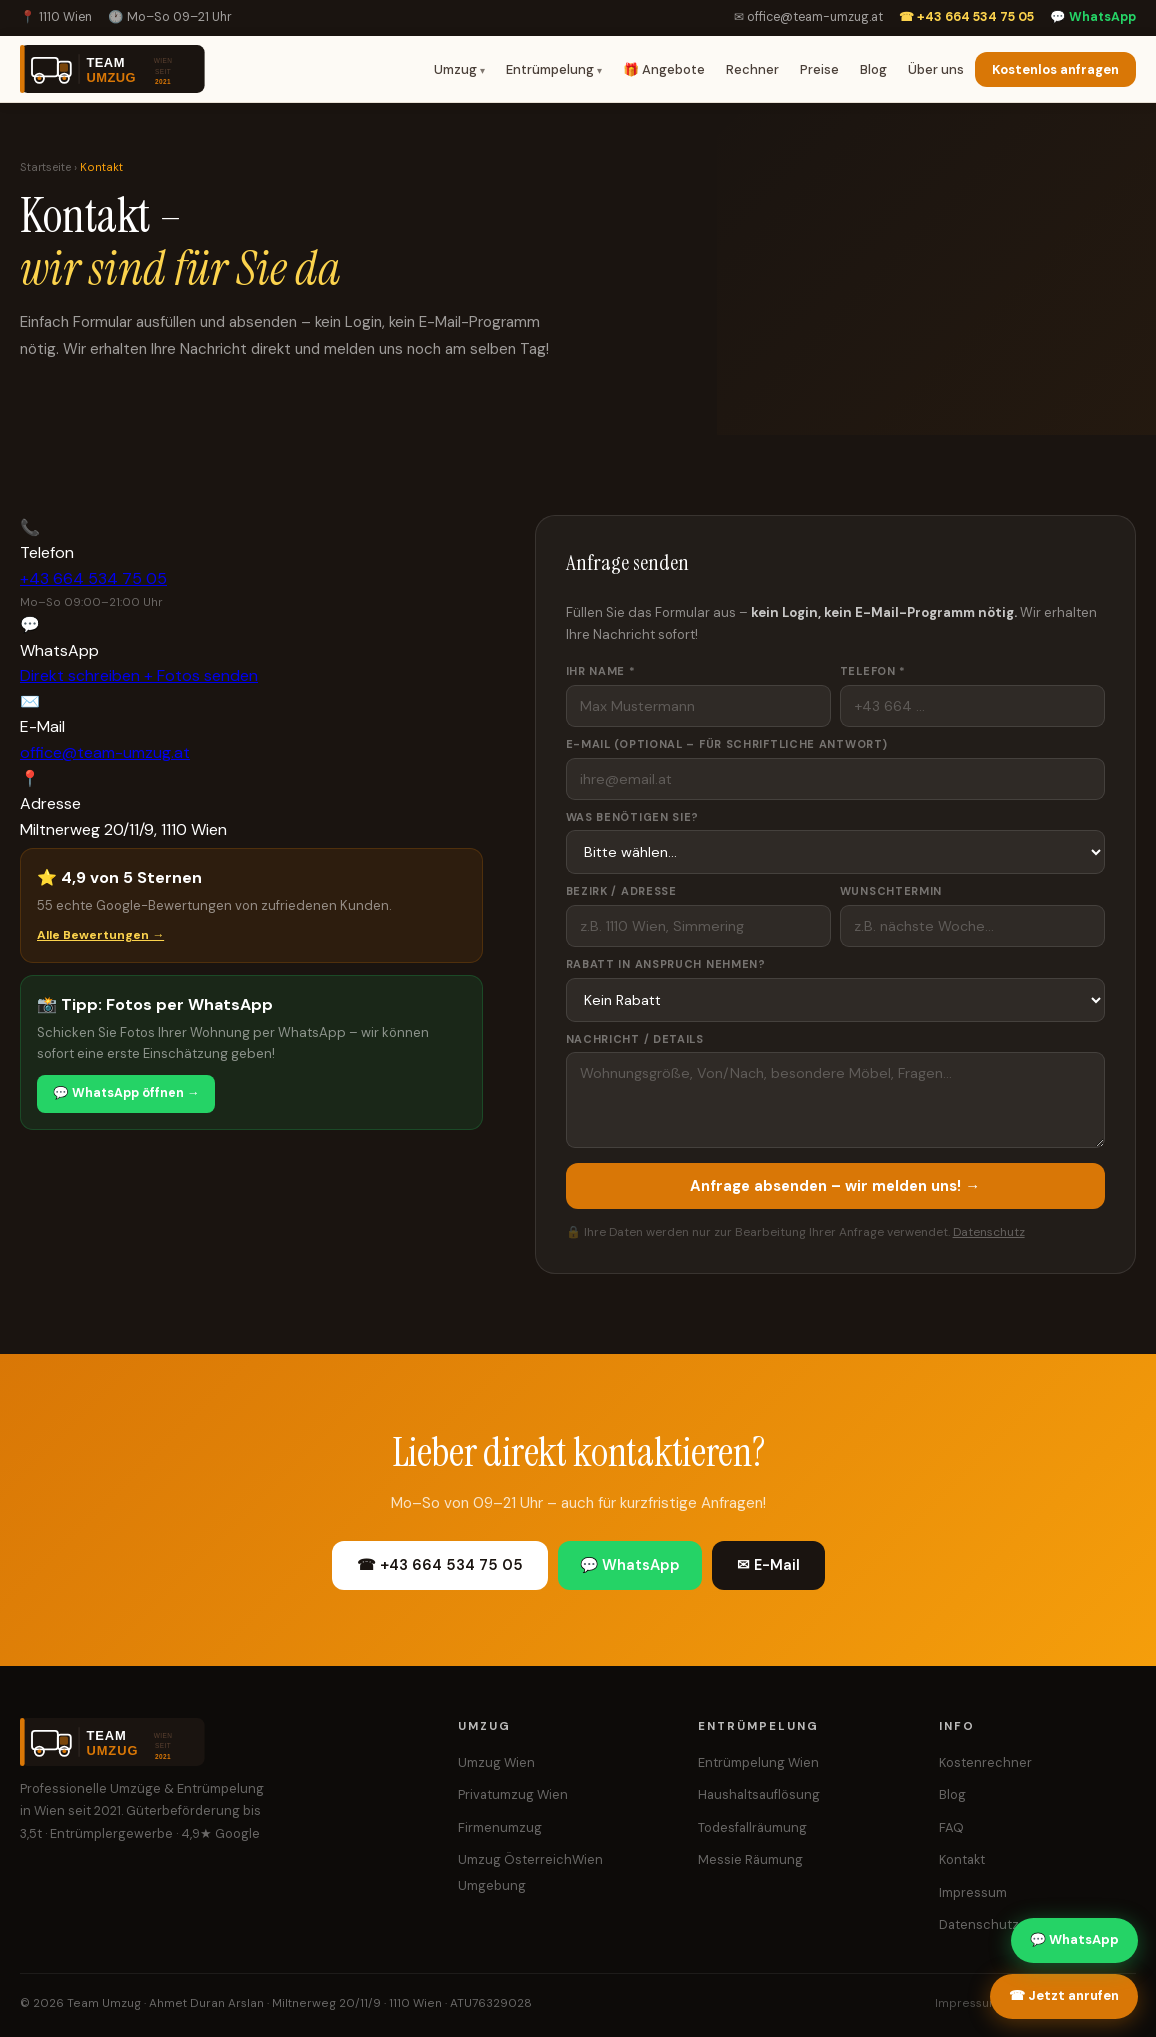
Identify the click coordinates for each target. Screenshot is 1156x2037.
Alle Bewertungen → (100, 935)
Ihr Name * (601, 671)
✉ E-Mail (768, 1565)
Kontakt (962, 1859)
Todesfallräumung (752, 1827)
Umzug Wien (496, 1762)
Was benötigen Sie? (633, 817)
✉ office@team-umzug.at (808, 17)
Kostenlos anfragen (1055, 69)
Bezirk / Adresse (621, 891)
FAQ (951, 1827)
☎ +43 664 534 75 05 (966, 17)
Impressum (973, 1892)
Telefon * (873, 671)
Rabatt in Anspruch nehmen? (666, 964)
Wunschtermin (891, 891)
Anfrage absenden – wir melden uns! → (835, 1186)
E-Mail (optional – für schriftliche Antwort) (727, 744)
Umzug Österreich (515, 1859)
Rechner (752, 69)
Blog (873, 69)
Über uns (936, 69)
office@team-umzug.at (105, 752)
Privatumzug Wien (513, 1794)
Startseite (45, 167)
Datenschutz (989, 1232)
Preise (819, 69)
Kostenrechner (985, 1762)
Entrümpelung (550, 69)
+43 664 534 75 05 (93, 578)
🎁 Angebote (664, 69)
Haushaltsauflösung (759, 1794)
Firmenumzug (500, 1827)
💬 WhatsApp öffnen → (126, 1093)
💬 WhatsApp (1093, 17)
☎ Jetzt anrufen (1064, 1995)
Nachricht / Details (635, 1039)
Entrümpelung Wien (758, 1762)
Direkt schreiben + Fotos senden (139, 675)
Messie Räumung (750, 1859)
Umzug (455, 69)
